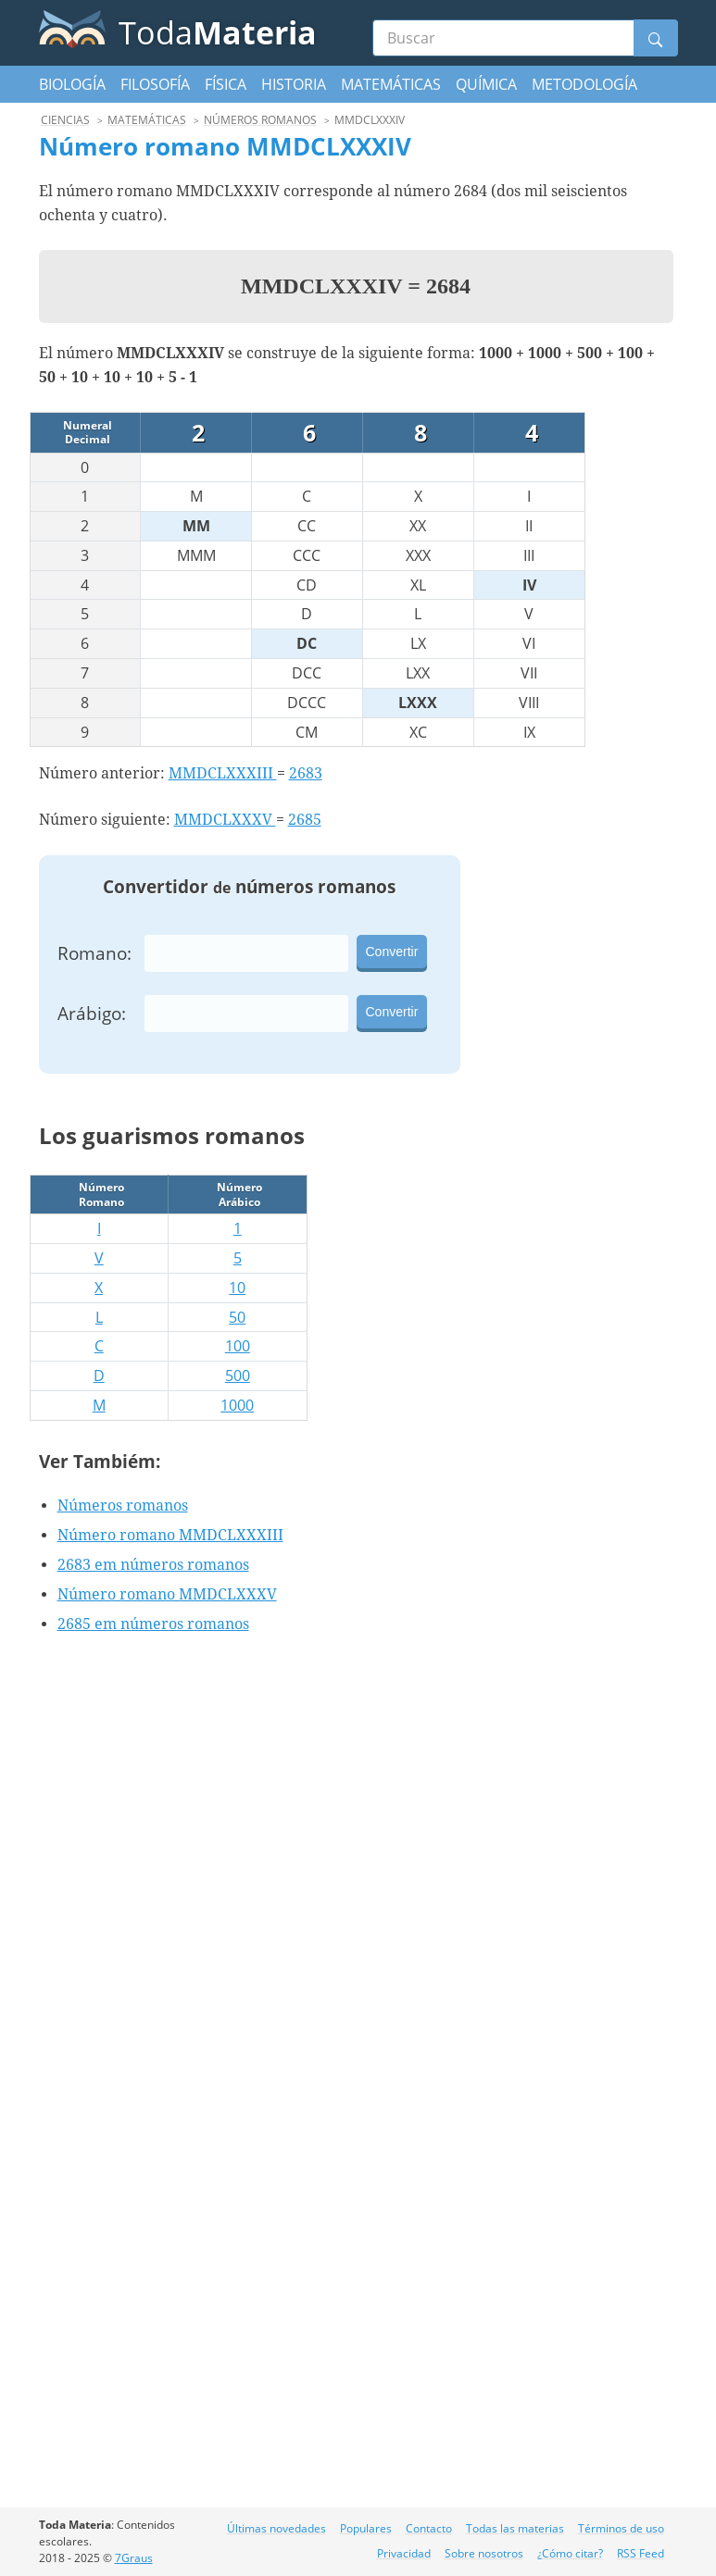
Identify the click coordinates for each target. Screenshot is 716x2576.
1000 (237, 1405)
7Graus (134, 2558)
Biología (72, 84)
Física (225, 84)
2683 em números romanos (153, 1565)
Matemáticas (391, 84)
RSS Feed (640, 2553)
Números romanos (122, 1505)
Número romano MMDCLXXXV (167, 1594)
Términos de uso (621, 2528)
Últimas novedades (276, 2528)
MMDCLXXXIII (223, 773)
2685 (304, 819)
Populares (366, 2528)
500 (237, 1375)
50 (237, 1317)
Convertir (392, 951)
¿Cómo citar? (570, 2553)
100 (237, 1346)
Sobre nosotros (484, 2553)
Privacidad (404, 2553)
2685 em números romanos (153, 1624)
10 (237, 1287)
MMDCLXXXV (225, 819)
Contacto (429, 2528)
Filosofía (155, 84)
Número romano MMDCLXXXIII (170, 1535)
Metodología (584, 84)
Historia (293, 84)
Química (486, 84)
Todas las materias (515, 2528)
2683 (305, 773)
